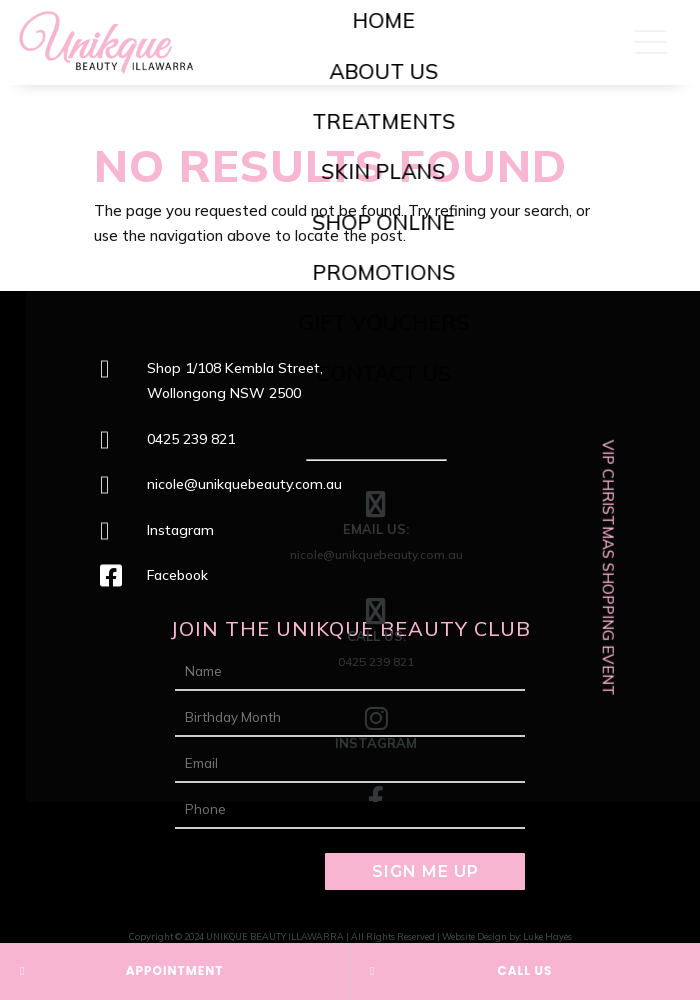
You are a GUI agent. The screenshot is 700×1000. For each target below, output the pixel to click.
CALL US (525, 970)
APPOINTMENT (175, 970)
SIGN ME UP (425, 871)
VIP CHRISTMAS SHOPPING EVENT (608, 567)
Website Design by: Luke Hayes (507, 936)
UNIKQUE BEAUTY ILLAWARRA (275, 936)
